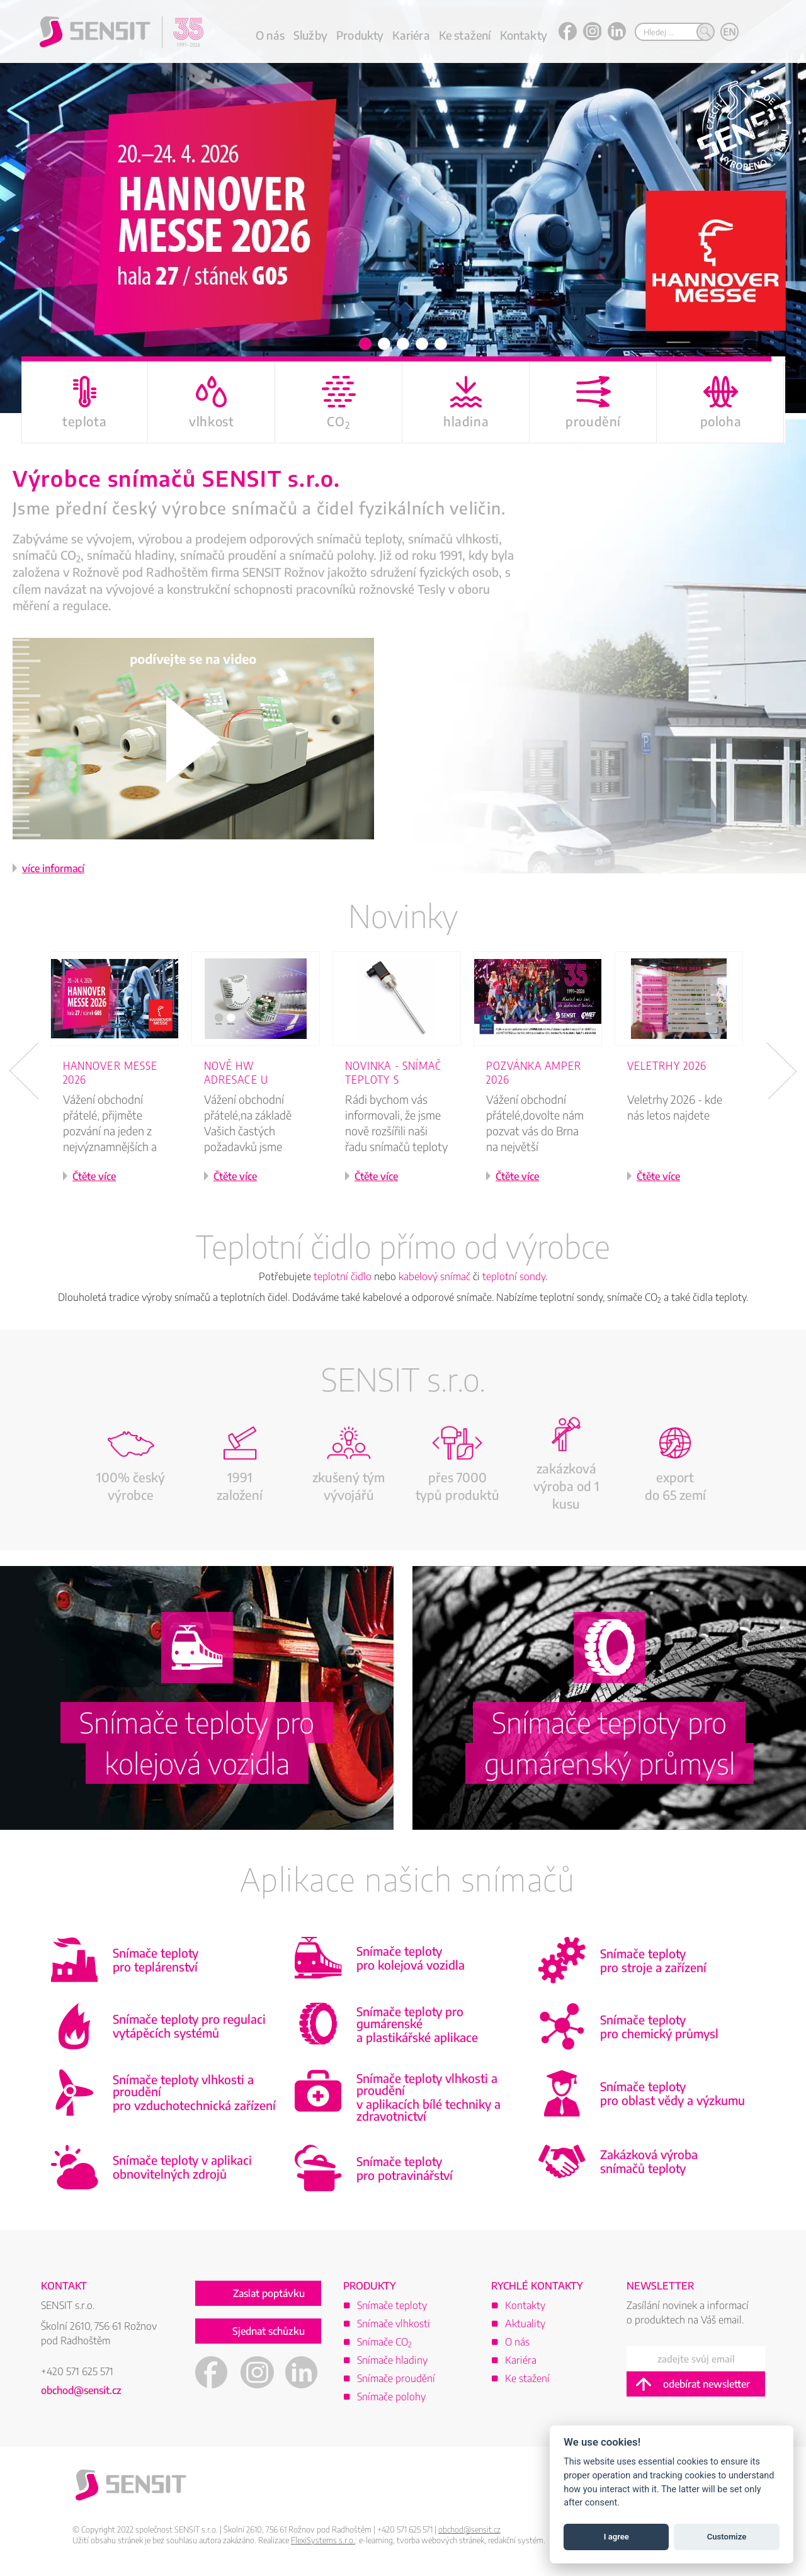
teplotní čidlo (343, 1279)
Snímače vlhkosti (393, 2326)
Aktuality (525, 2326)
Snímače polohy (391, 2399)
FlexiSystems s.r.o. (323, 2543)
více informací (53, 871)
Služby (310, 35)
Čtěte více (94, 1179)
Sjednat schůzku (268, 2335)
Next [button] (782, 1074)
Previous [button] (24, 1074)
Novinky (403, 918)
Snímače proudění (396, 2381)
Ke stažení (465, 35)
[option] (403, 208)
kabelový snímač (434, 1279)
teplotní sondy (513, 1279)
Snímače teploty (392, 2308)
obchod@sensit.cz (81, 2393)
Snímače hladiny (392, 2363)
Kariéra (410, 35)
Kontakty (523, 35)
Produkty (359, 35)
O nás (270, 35)
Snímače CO (384, 2345)
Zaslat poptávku (269, 2297)
